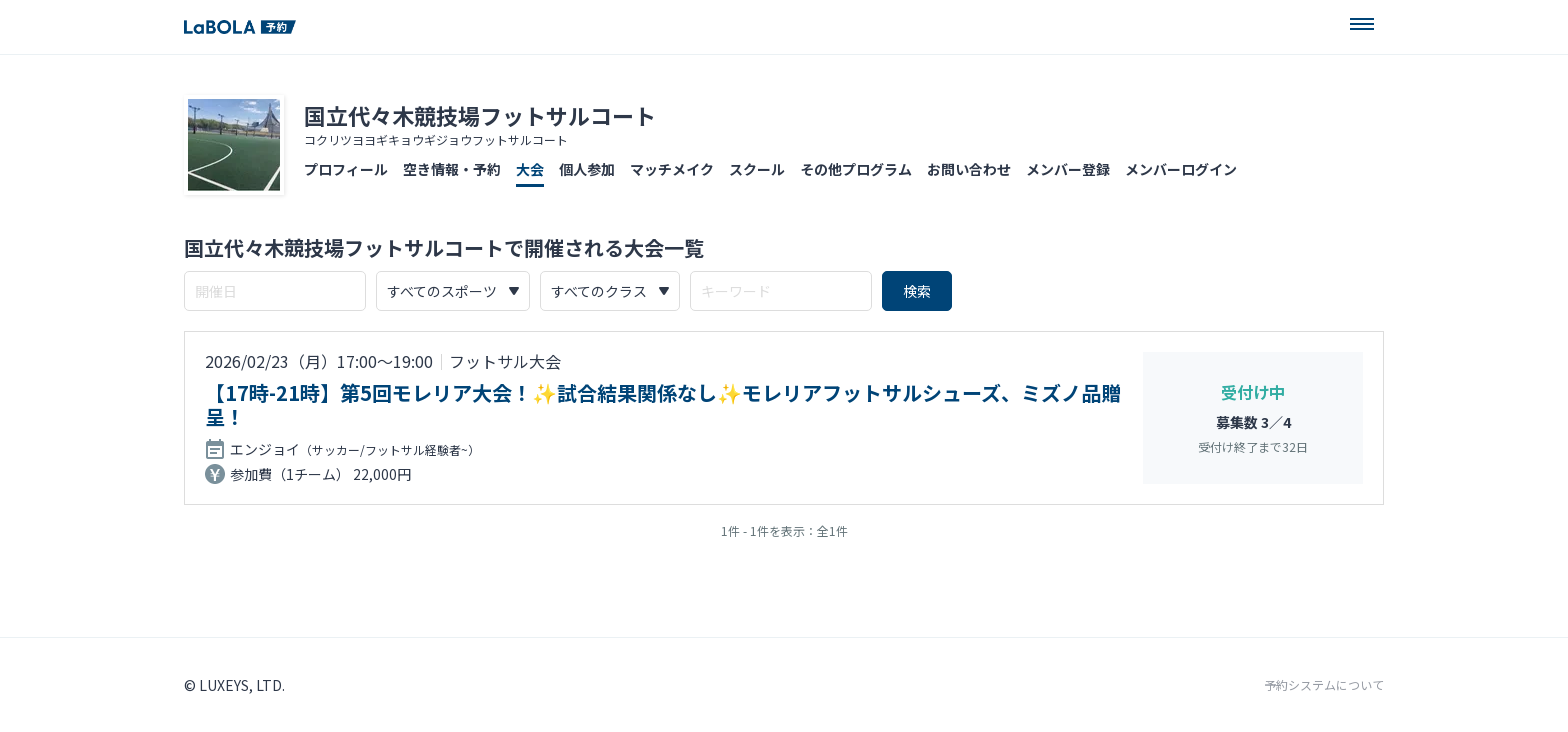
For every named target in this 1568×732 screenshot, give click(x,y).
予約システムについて (1324, 685)
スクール (757, 169)
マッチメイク (672, 169)
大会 (530, 169)
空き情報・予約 (452, 169)
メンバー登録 (1068, 169)
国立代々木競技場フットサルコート (480, 115)
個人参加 (587, 169)
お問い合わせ (969, 169)
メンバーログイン (1181, 169)
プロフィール (346, 169)
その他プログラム (856, 169)
